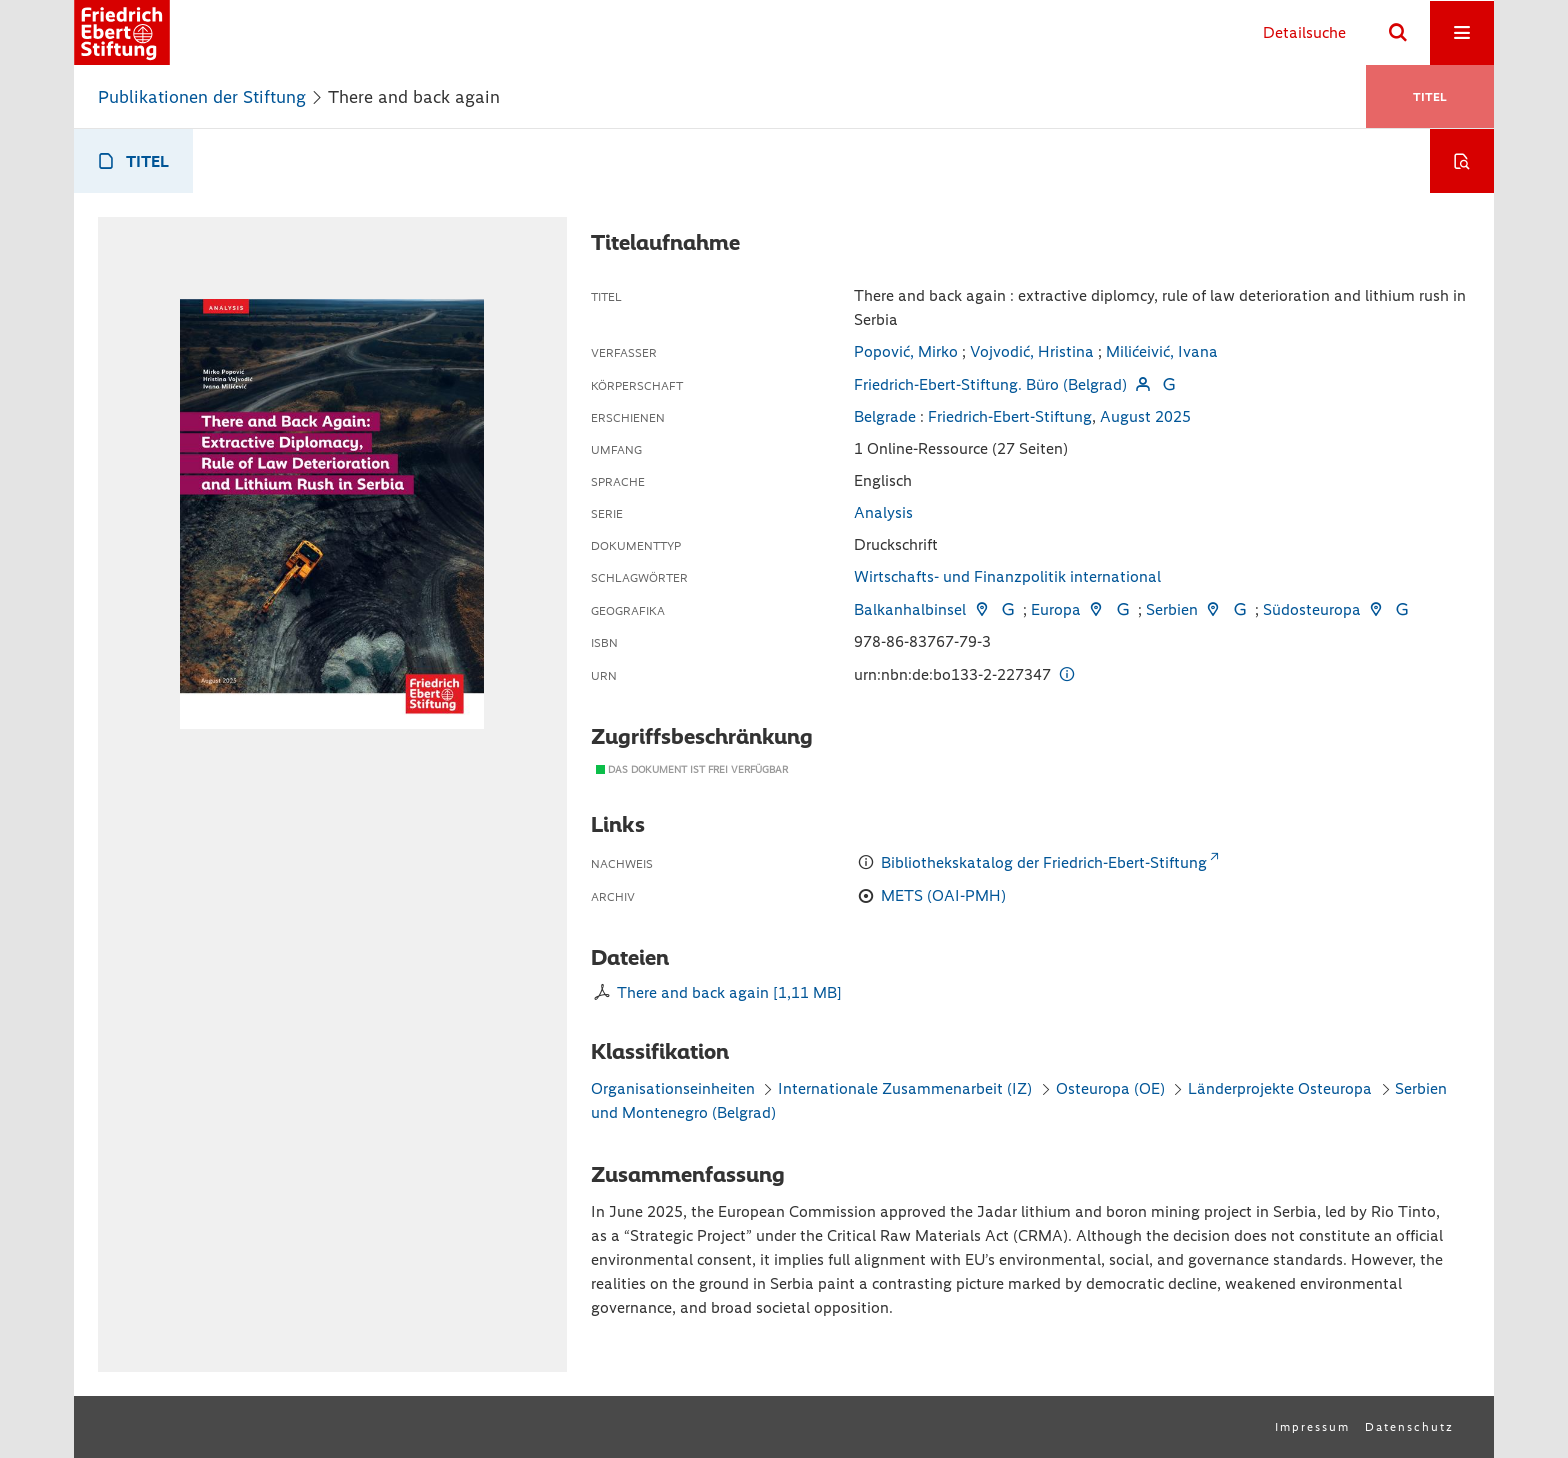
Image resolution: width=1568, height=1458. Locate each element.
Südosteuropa (1312, 609)
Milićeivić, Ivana (1162, 351)
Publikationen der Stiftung (202, 97)
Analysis (883, 512)
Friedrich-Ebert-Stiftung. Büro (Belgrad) (990, 384)
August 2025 (1145, 416)
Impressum (1312, 1427)
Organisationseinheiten (673, 1088)
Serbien (1172, 609)
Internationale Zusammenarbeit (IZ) (905, 1088)
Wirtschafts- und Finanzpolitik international (1007, 576)
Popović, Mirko (906, 351)
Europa (1056, 609)
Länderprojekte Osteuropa (1282, 1088)
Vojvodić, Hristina (1032, 351)
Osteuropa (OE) (1110, 1088)
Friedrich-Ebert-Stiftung (1010, 416)
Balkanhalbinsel (910, 609)
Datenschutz (1409, 1427)
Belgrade (885, 416)
